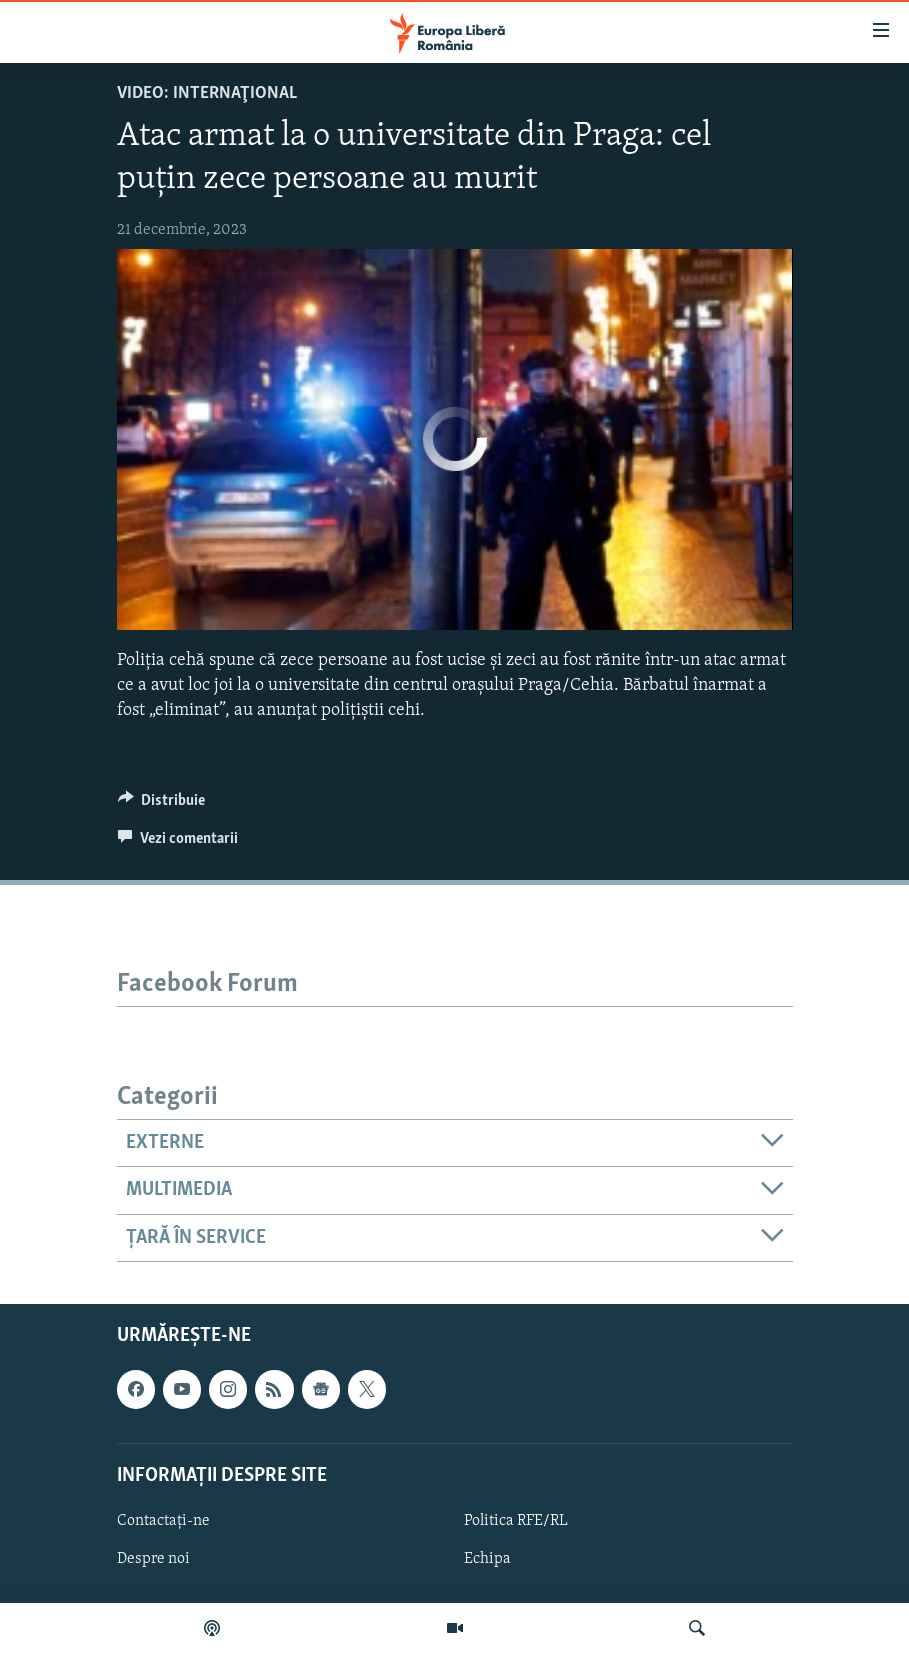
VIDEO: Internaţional (207, 93)
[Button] (162, 805)
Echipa (487, 1559)
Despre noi (153, 1559)
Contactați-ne (163, 1521)
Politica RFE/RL (516, 1521)
